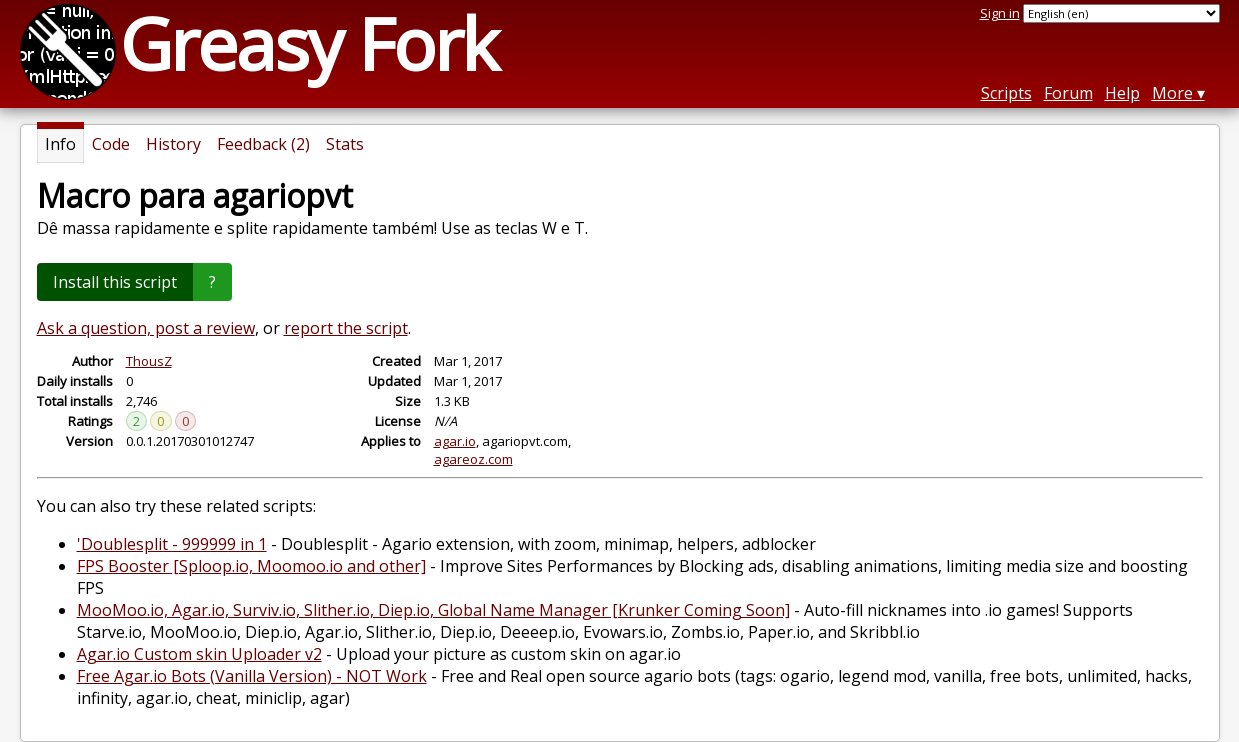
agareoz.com (473, 459)
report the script (346, 328)
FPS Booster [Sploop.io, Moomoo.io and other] (251, 566)
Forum (1068, 93)
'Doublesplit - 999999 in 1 (172, 544)
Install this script (115, 282)
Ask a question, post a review (146, 328)
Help (1122, 93)
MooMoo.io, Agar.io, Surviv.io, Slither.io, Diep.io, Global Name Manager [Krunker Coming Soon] (433, 610)
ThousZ (149, 361)
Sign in (1000, 13)
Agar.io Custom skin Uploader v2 (199, 654)
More (1172, 93)
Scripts (1006, 93)
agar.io (455, 441)
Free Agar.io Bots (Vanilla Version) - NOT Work (252, 676)
